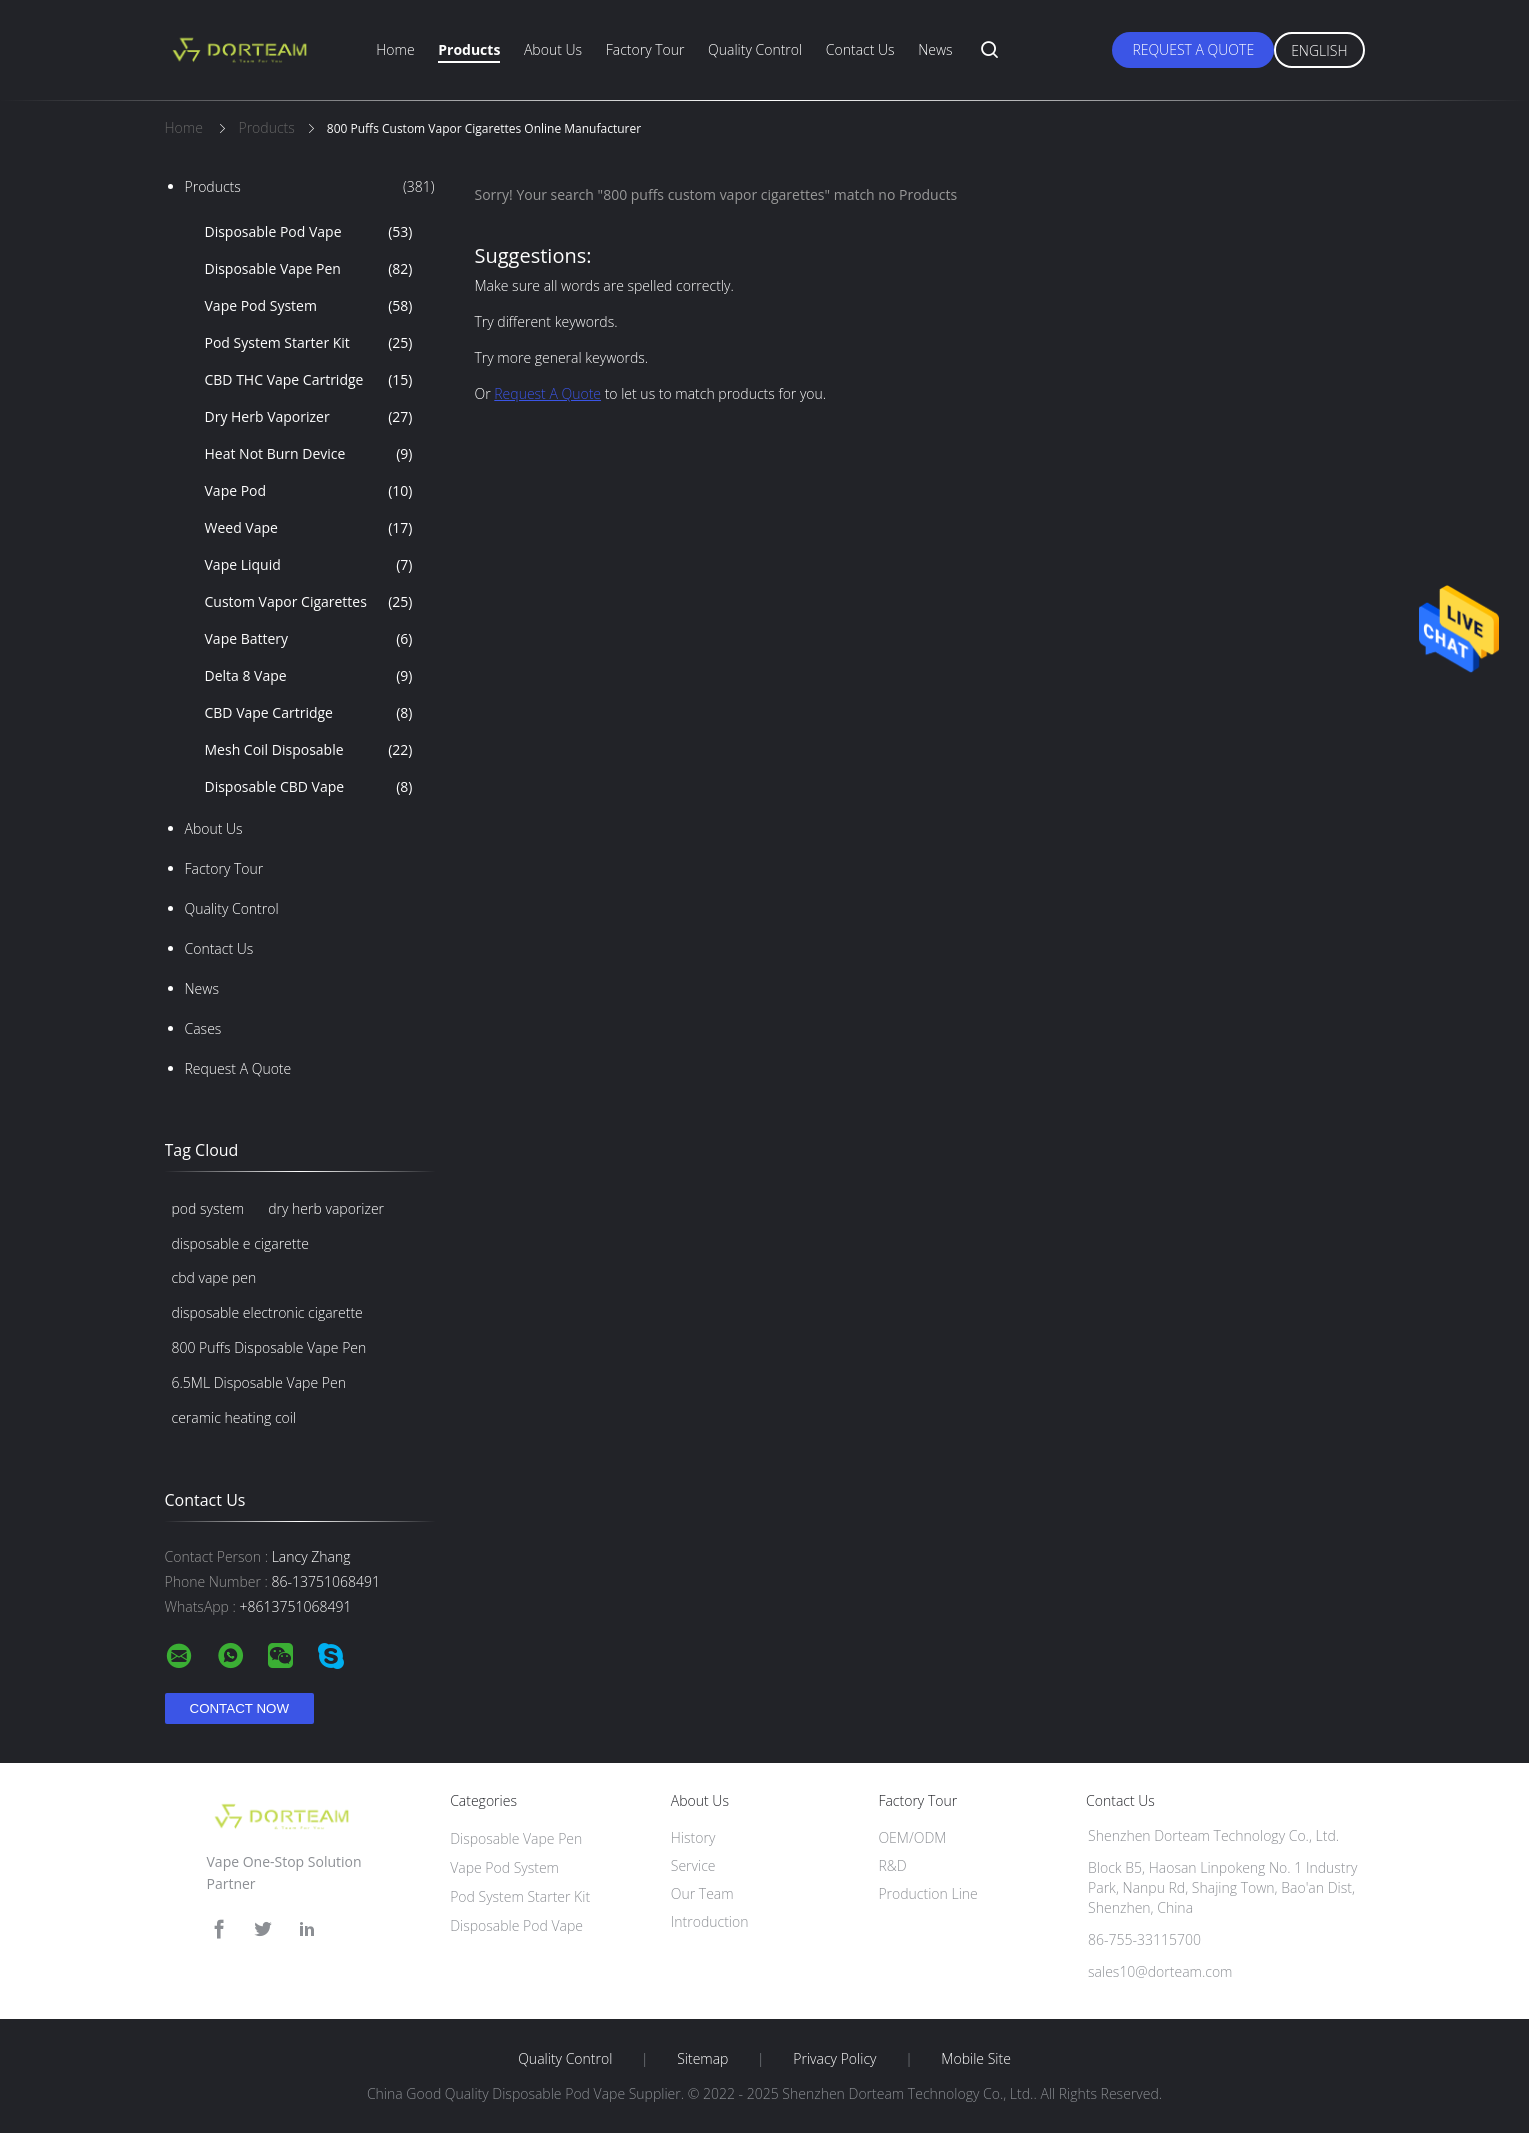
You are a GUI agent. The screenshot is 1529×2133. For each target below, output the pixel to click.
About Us (553, 49)
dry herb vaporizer (326, 1208)
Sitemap (702, 2059)
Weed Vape (309, 528)
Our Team (702, 1893)
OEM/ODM (912, 1837)
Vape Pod (309, 491)
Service (693, 1865)
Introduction (710, 1921)
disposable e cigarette (240, 1243)
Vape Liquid (309, 565)
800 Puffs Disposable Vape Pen (269, 1347)
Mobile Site (975, 2059)
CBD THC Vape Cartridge (309, 380)
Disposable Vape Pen (309, 269)
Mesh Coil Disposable (309, 750)
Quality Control (755, 49)
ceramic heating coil (234, 1417)
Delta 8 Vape (309, 676)
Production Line (927, 1893)
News (935, 49)
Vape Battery (309, 639)
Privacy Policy (834, 2059)
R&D (892, 1865)
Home (395, 49)
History (693, 1837)
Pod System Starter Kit (309, 343)
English (1319, 50)
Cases (203, 1028)
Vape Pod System (309, 306)
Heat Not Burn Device (309, 454)
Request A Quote (1193, 49)
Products (469, 49)
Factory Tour (645, 49)
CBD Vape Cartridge (309, 713)
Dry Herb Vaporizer (309, 417)
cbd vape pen (214, 1277)
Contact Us (860, 49)
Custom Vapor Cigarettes (309, 602)
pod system (208, 1208)
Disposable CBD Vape (309, 787)
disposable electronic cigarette (267, 1312)
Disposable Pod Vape (309, 232)
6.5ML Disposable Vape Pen (259, 1382)
